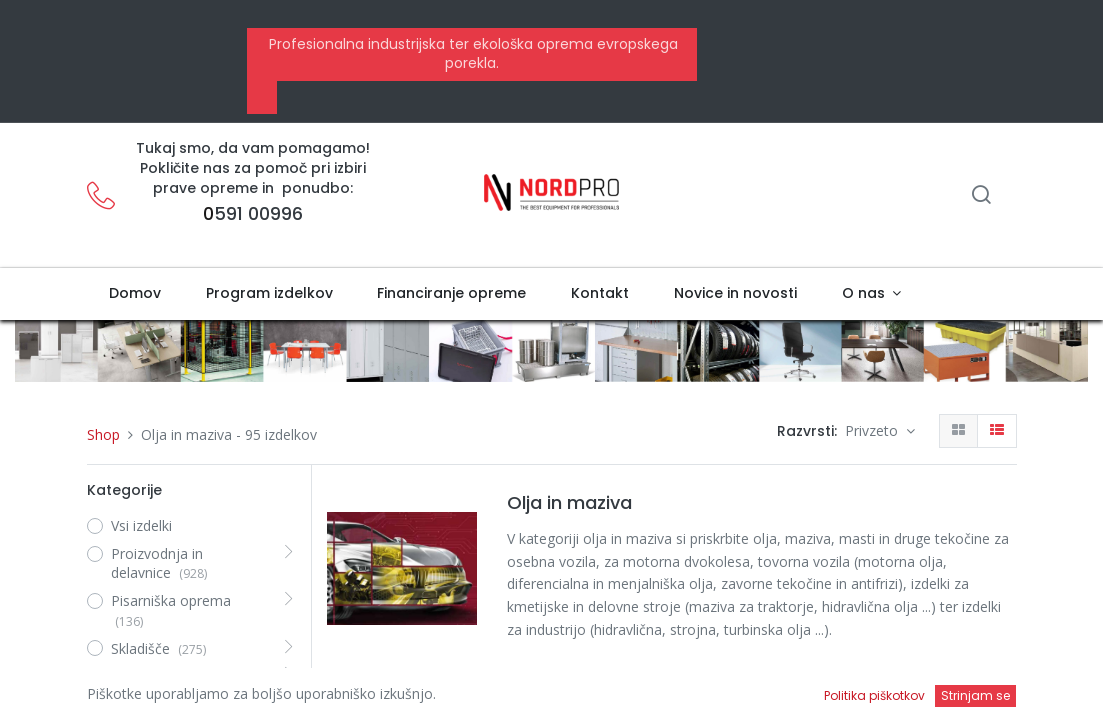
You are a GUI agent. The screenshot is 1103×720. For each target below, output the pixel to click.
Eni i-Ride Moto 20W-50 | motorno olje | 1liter (662, 697)
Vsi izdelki (141, 525)
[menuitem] (135, 294)
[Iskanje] (981, 196)
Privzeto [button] (873, 430)
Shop (103, 434)
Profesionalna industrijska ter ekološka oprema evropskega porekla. (471, 54)
